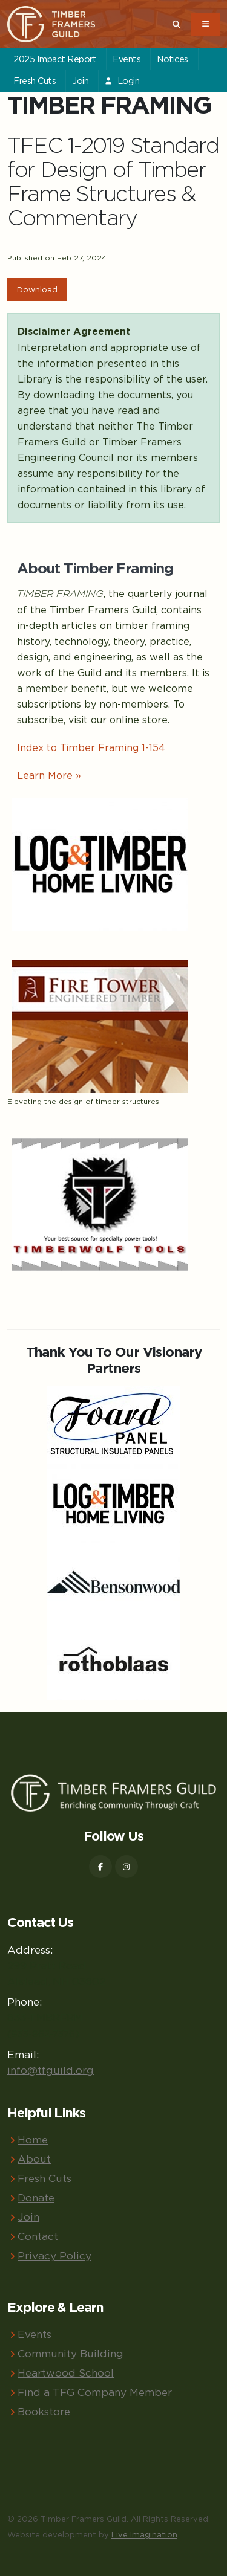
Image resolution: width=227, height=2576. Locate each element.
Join (80, 80)
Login (121, 80)
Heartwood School (66, 2372)
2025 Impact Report (54, 58)
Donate (36, 2197)
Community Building (70, 2353)
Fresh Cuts (34, 80)
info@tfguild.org (50, 2070)
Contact (38, 2236)
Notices (172, 58)
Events (126, 58)
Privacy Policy (54, 2255)
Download (37, 289)
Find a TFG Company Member (95, 2392)
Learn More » (49, 775)
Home (33, 2139)
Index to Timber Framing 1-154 (91, 747)
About (34, 2158)
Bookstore (44, 2411)
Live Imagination (144, 2534)
